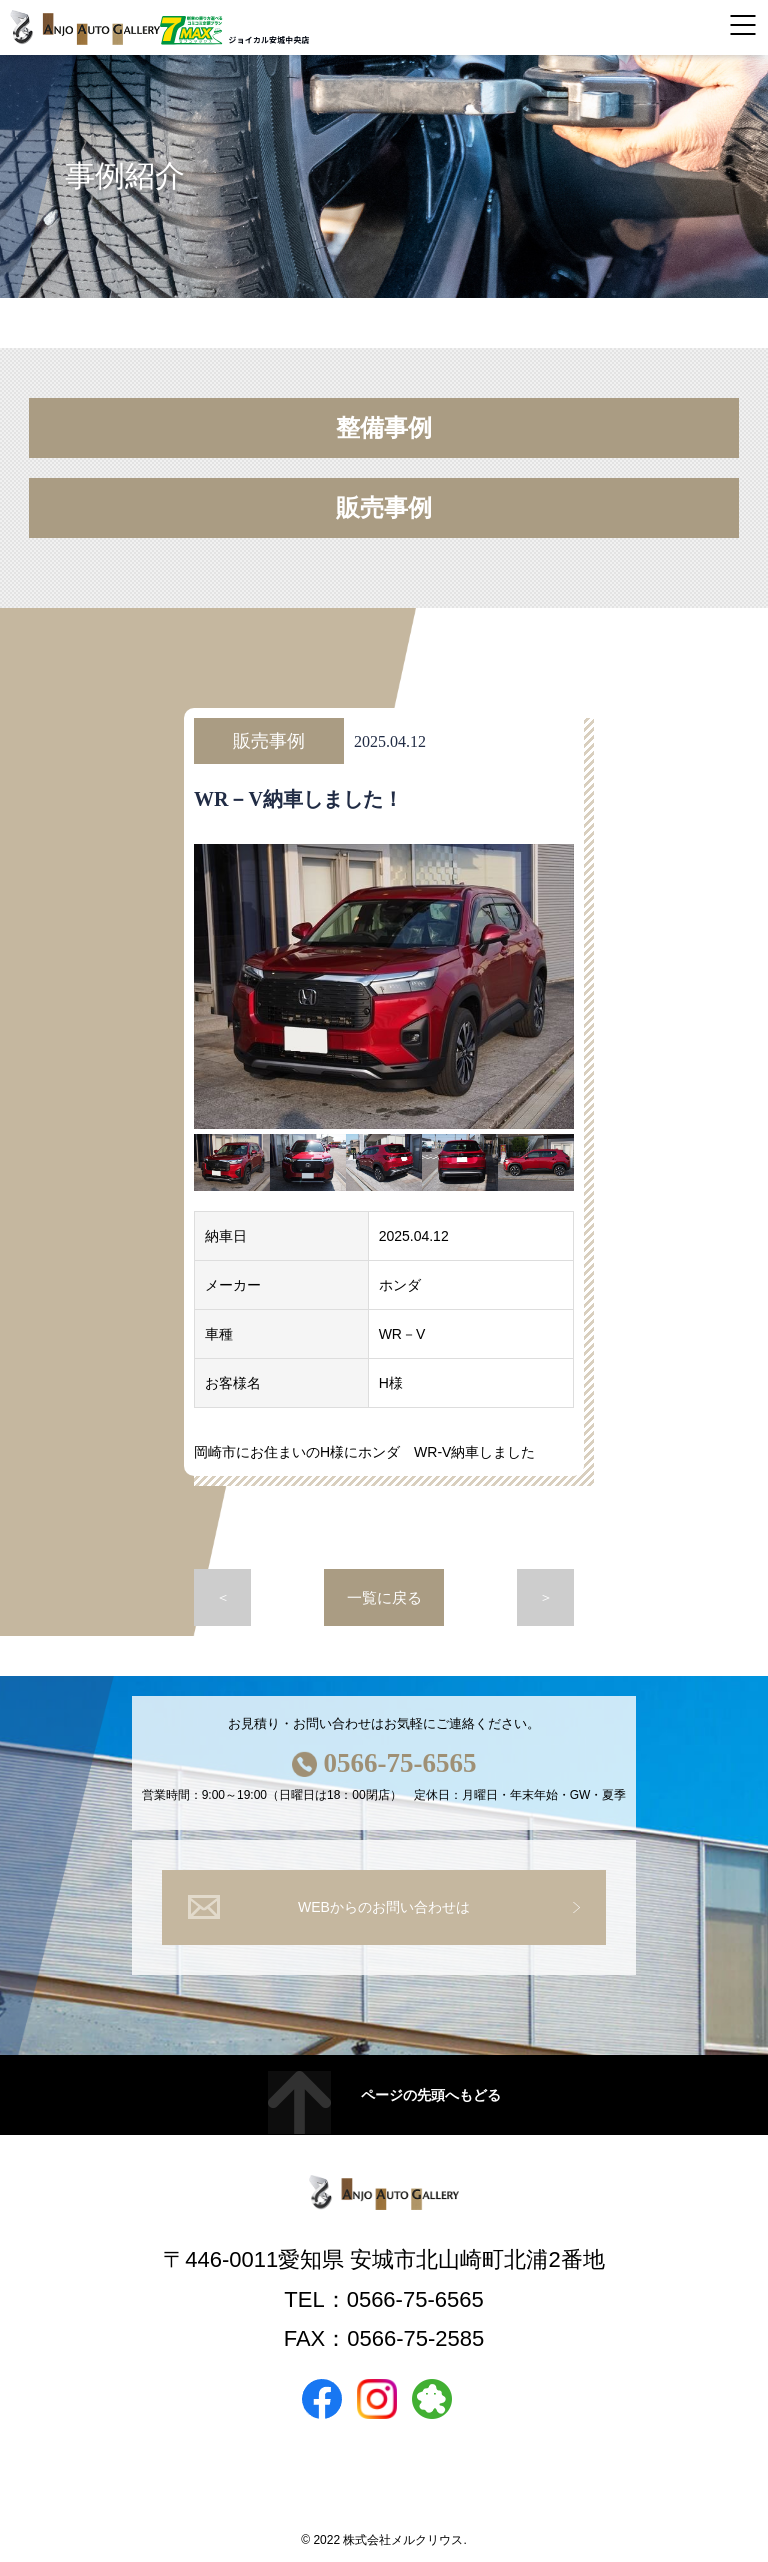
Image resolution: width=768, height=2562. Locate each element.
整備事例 (384, 428)
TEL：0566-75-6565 (383, 2299)
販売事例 (384, 508)
